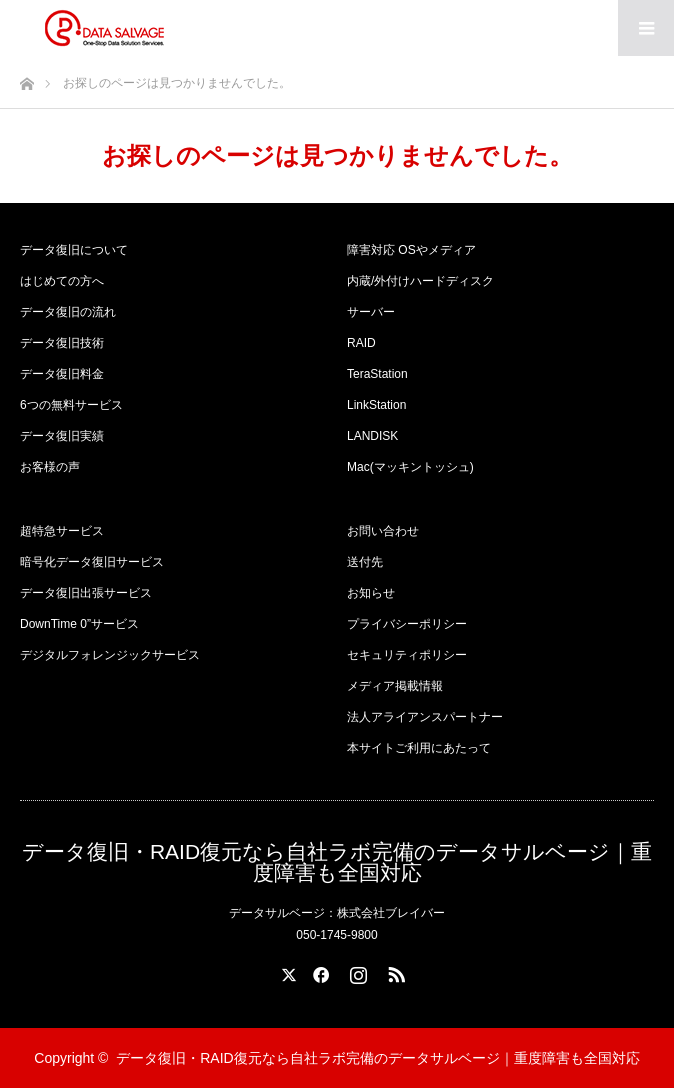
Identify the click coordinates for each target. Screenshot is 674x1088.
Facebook (318, 971)
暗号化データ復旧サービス (92, 562)
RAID (361, 343)
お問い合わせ (383, 531)
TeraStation (377, 374)
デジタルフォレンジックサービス (110, 655)
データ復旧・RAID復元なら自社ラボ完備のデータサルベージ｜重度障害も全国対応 (337, 862)
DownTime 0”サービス (79, 624)
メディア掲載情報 (395, 686)
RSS (394, 971)
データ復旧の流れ (68, 312)
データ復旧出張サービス (86, 593)
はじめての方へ (62, 281)
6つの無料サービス (71, 405)
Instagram (356, 971)
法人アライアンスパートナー (425, 717)
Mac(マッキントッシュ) (410, 467)
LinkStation (376, 405)
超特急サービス (62, 531)
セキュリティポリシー (407, 655)
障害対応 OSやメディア (411, 250)
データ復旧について (74, 250)
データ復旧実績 (62, 436)
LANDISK (372, 436)
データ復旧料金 (62, 374)
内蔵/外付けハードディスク (420, 281)
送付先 (365, 562)
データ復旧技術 (62, 343)
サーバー (371, 312)
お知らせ (371, 593)
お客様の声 (50, 467)
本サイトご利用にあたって (419, 748)
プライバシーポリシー (407, 624)
